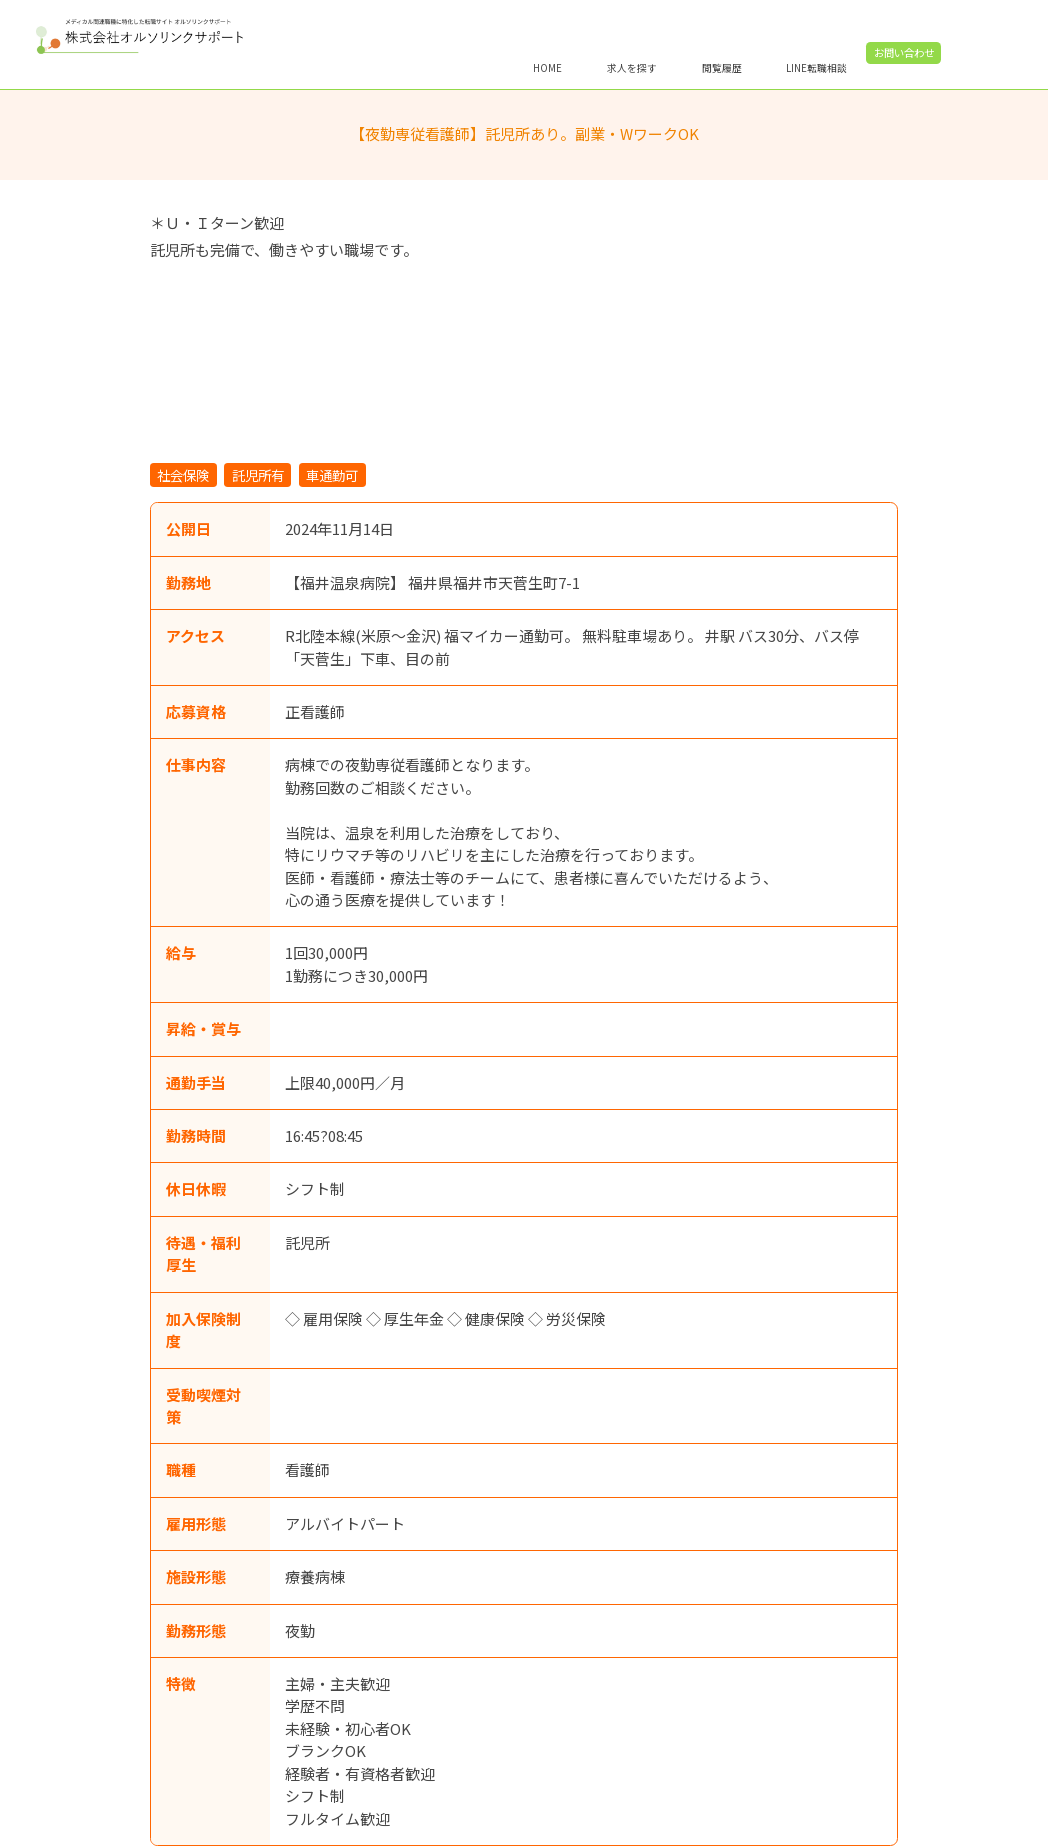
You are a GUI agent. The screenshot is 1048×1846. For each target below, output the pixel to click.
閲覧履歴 (786, 67)
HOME (611, 67)
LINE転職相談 (881, 67)
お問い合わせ (968, 52)
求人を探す (696, 67)
